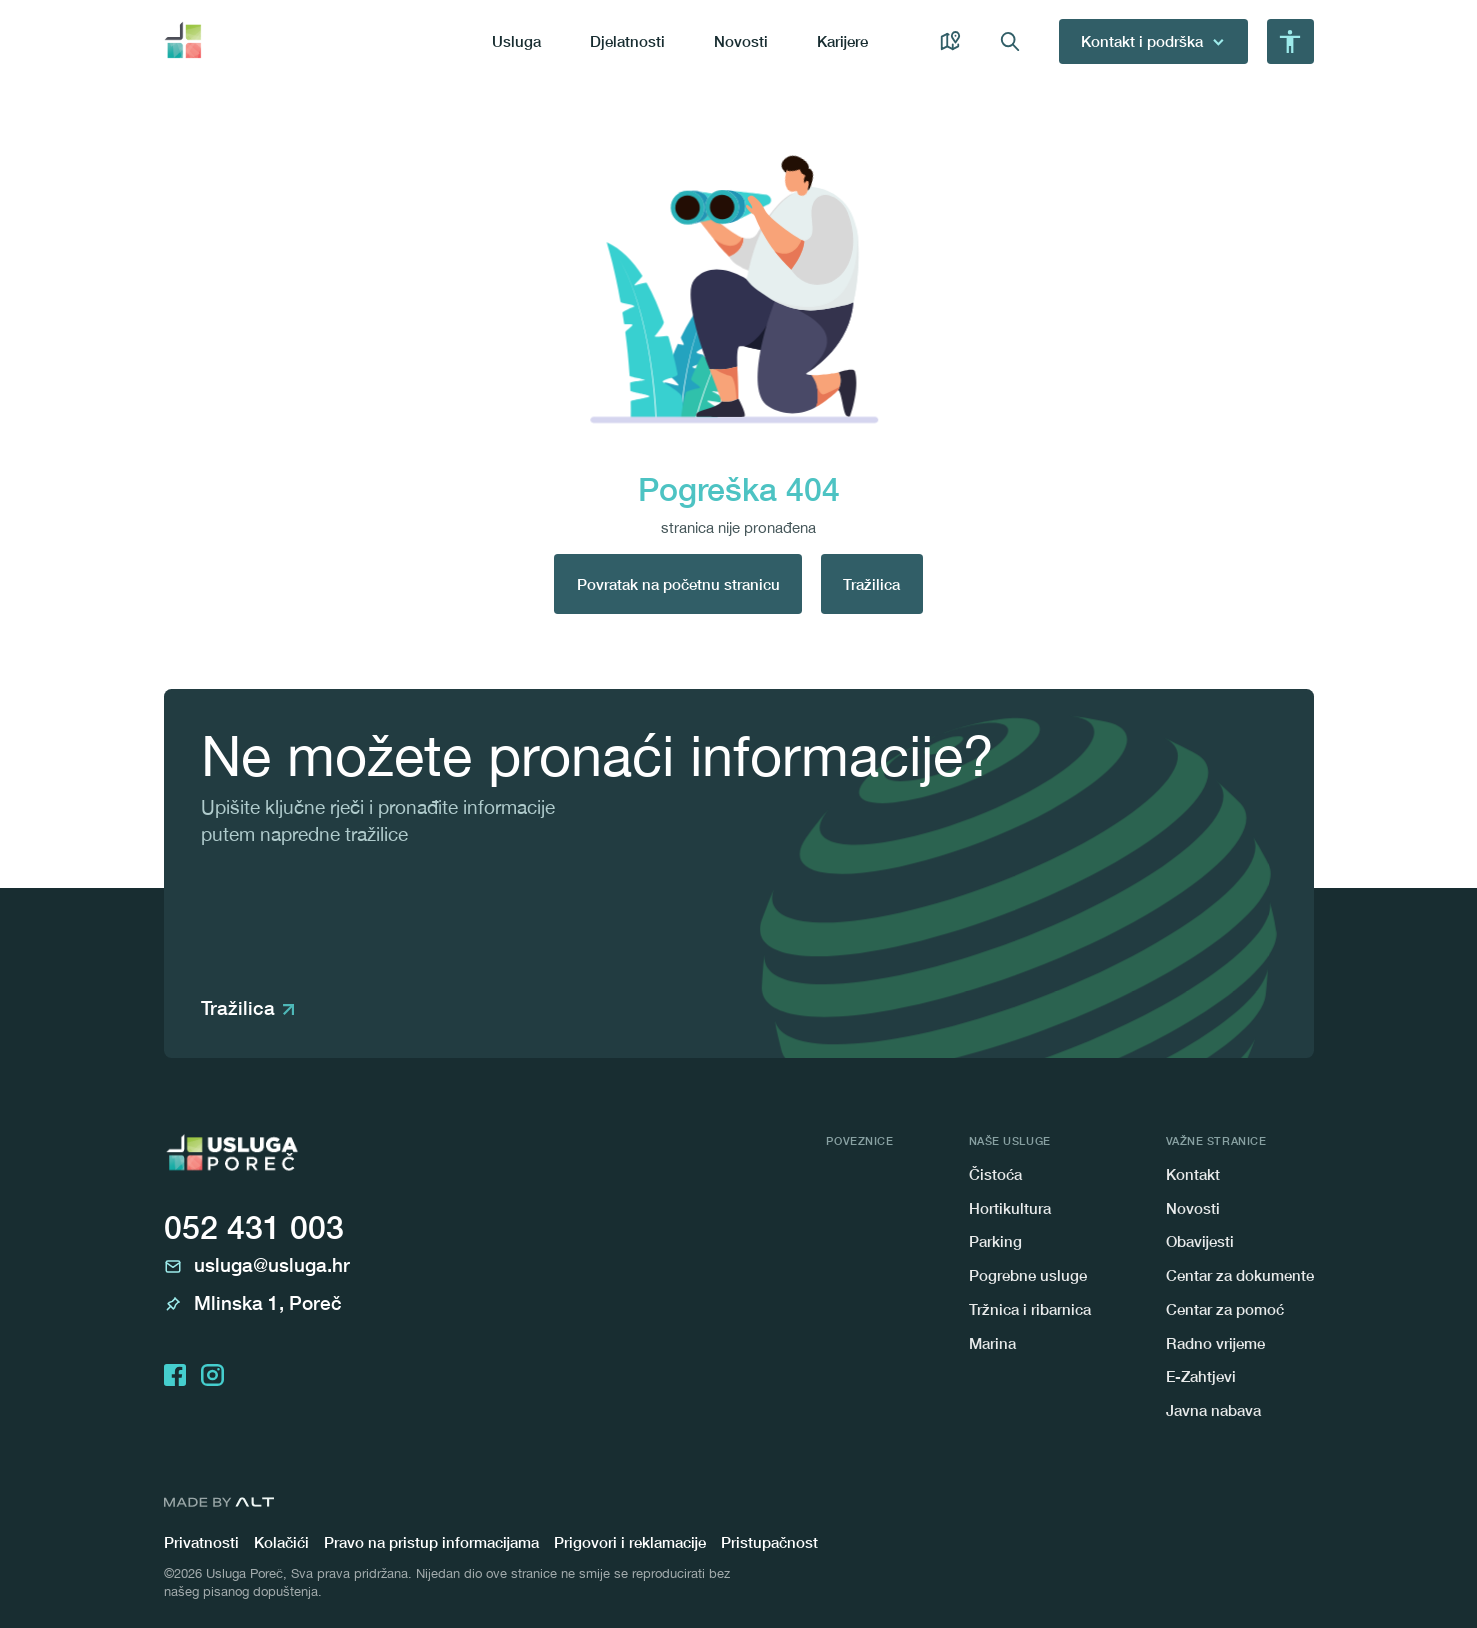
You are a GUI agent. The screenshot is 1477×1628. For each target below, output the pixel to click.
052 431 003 (254, 1227)
